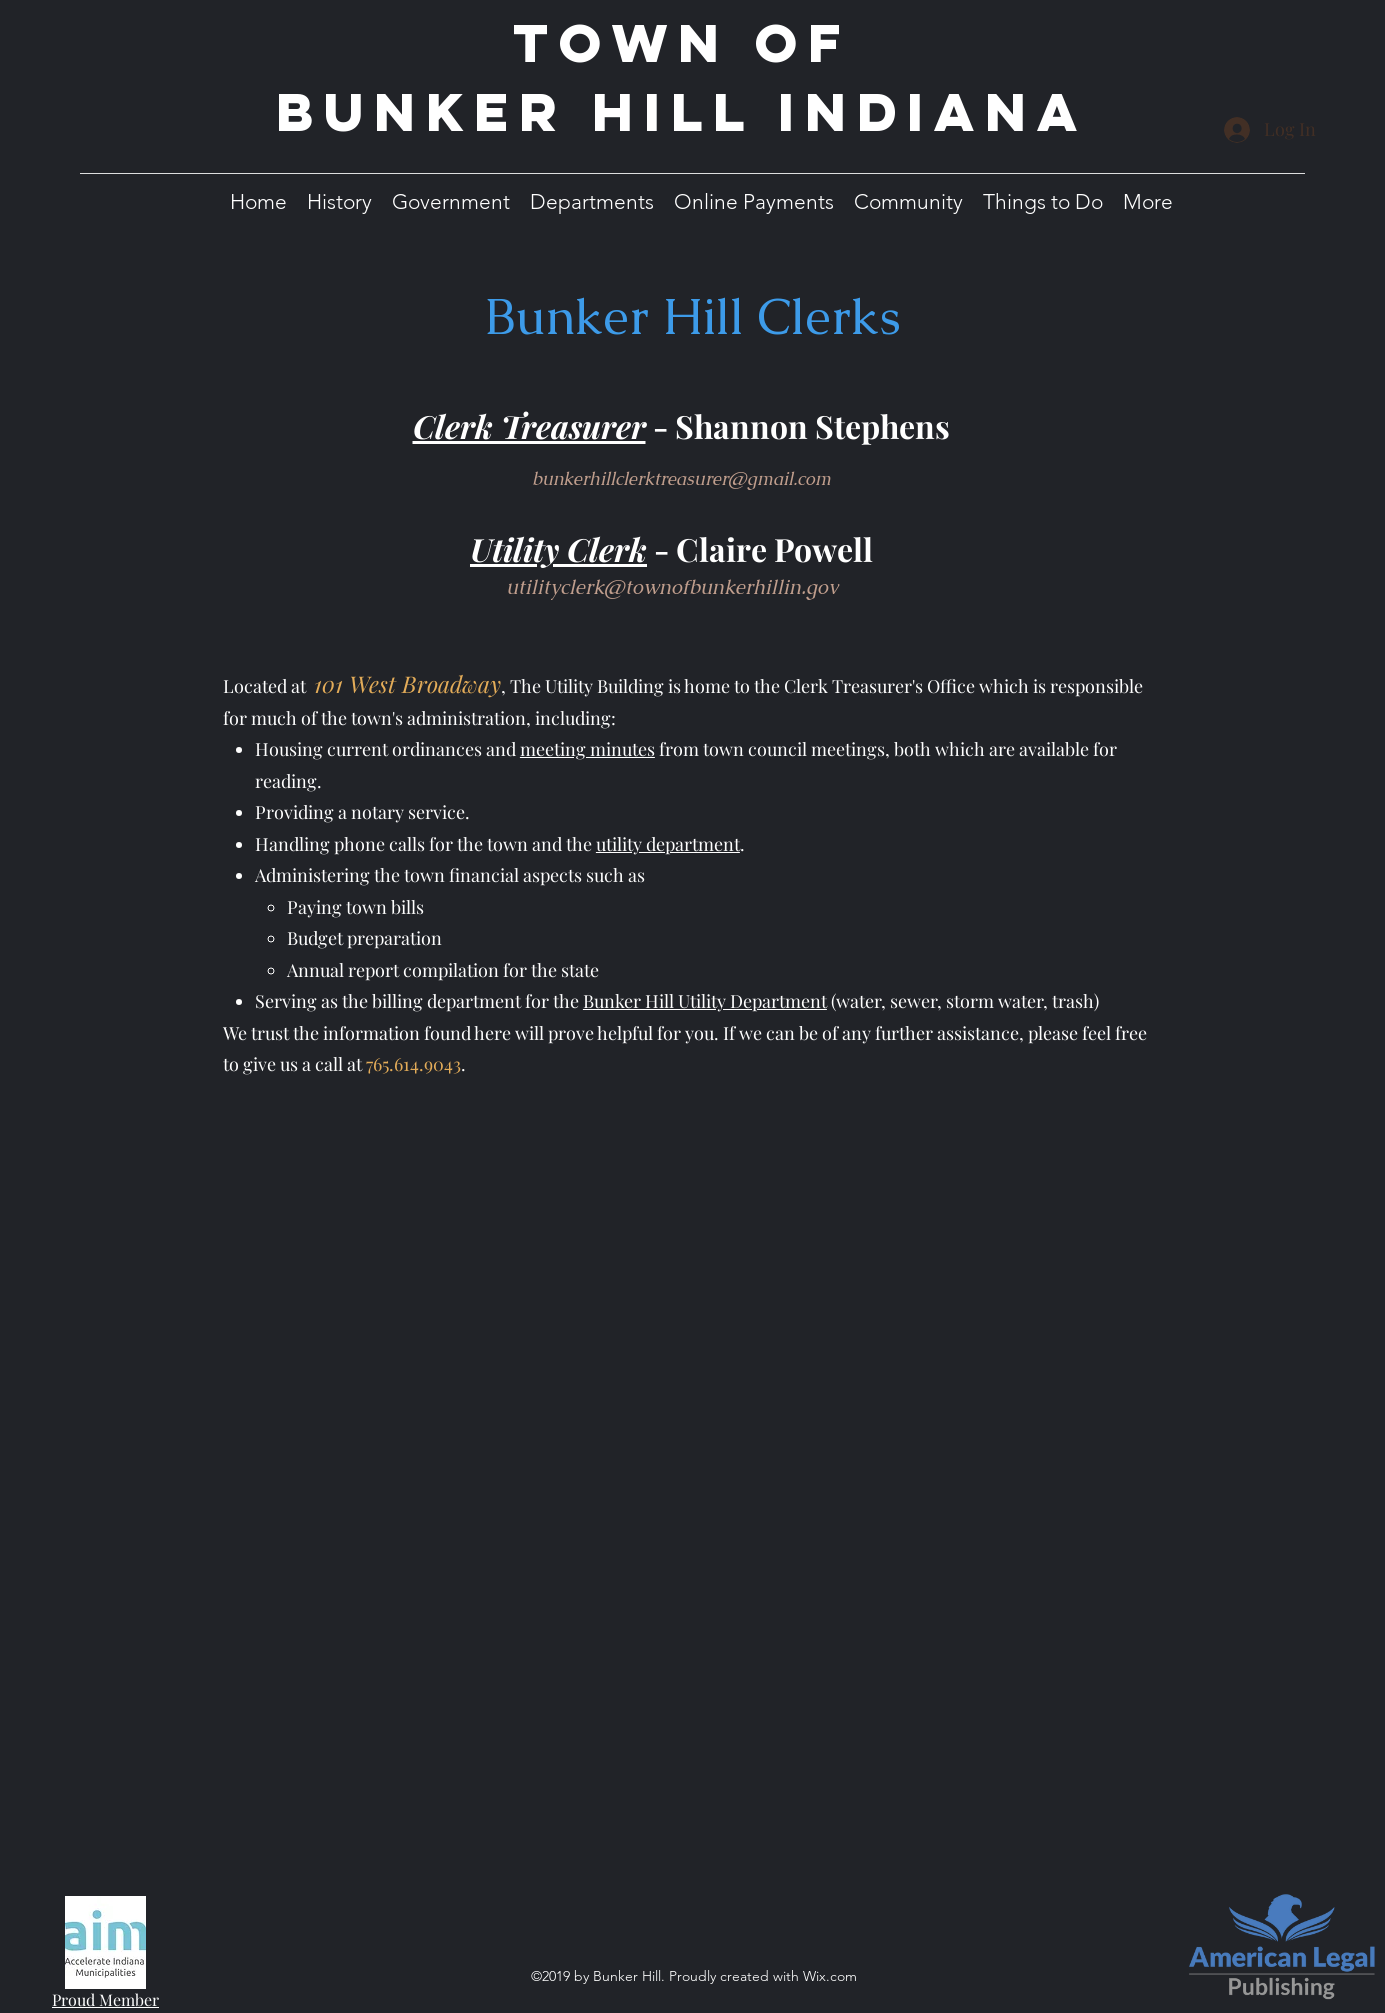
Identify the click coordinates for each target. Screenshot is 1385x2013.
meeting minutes (587, 749)
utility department (668, 844)
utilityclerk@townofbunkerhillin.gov (672, 587)
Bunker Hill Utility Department (705, 1001)
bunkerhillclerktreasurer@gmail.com (681, 478)
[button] (339, 201)
